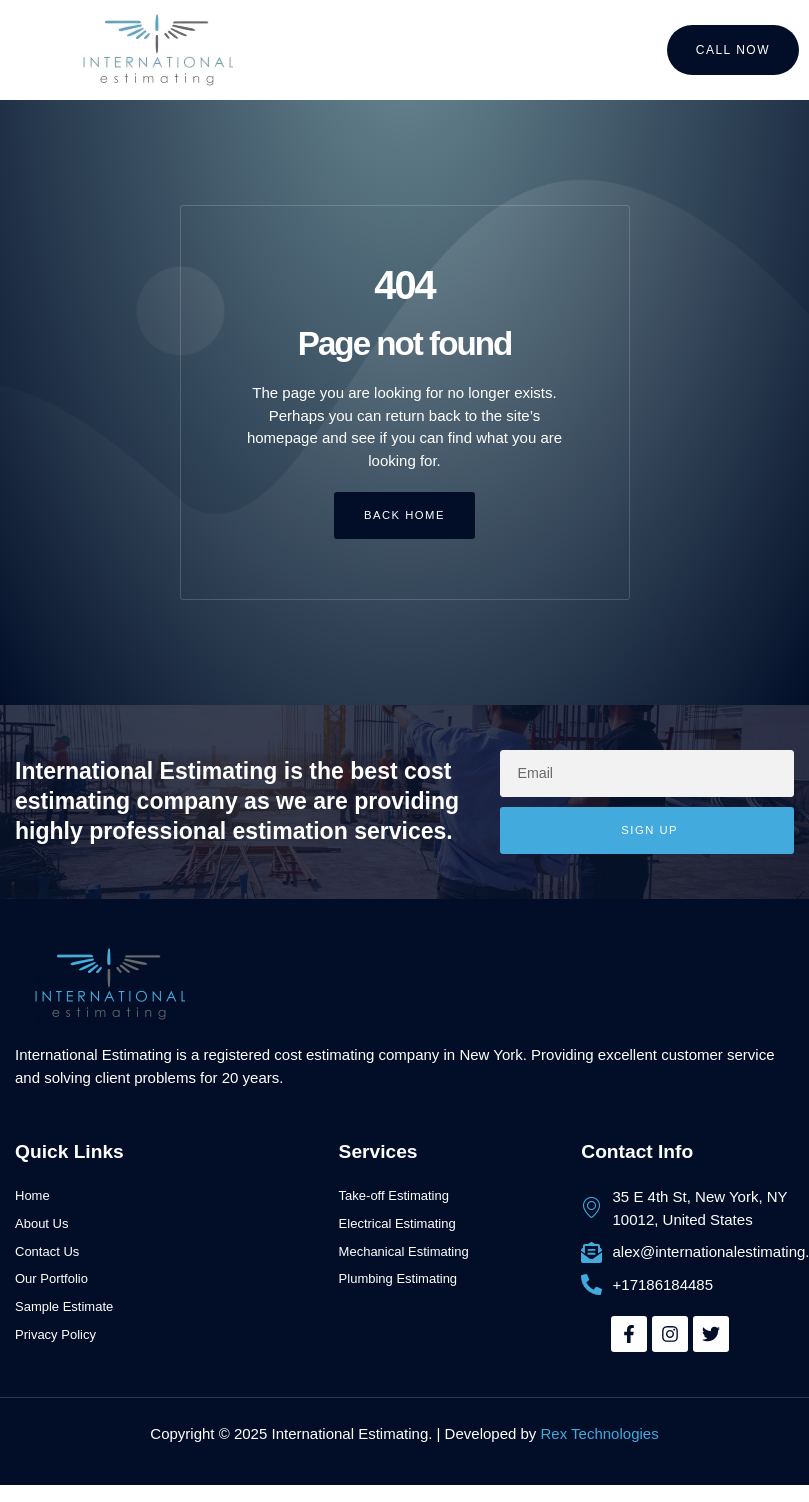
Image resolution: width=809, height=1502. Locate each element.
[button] (42, 50)
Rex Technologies (600, 1435)
